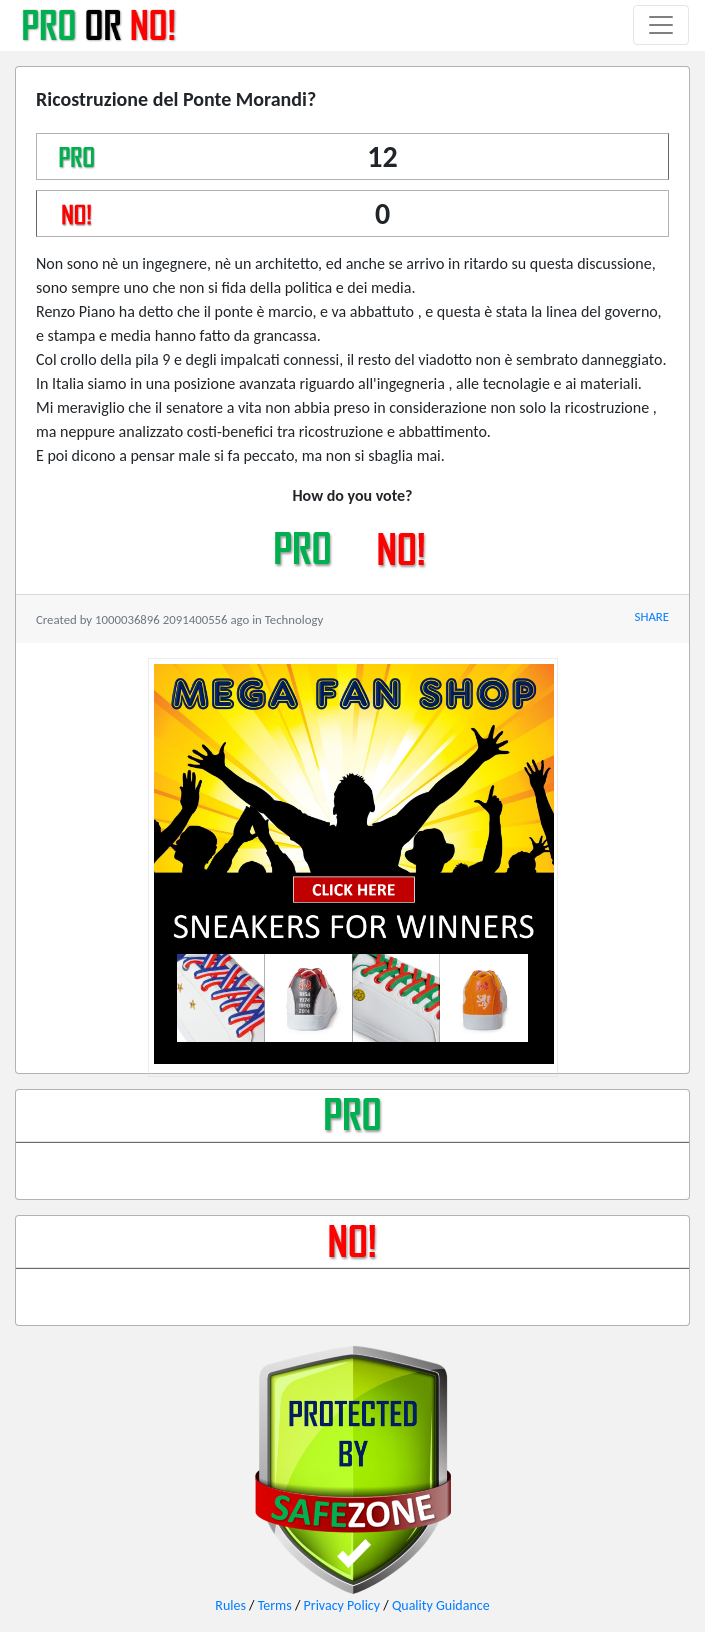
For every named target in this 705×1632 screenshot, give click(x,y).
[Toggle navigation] (661, 25)
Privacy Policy (342, 1605)
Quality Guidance (441, 1605)
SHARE (652, 616)
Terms (275, 1605)
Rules (230, 1605)
